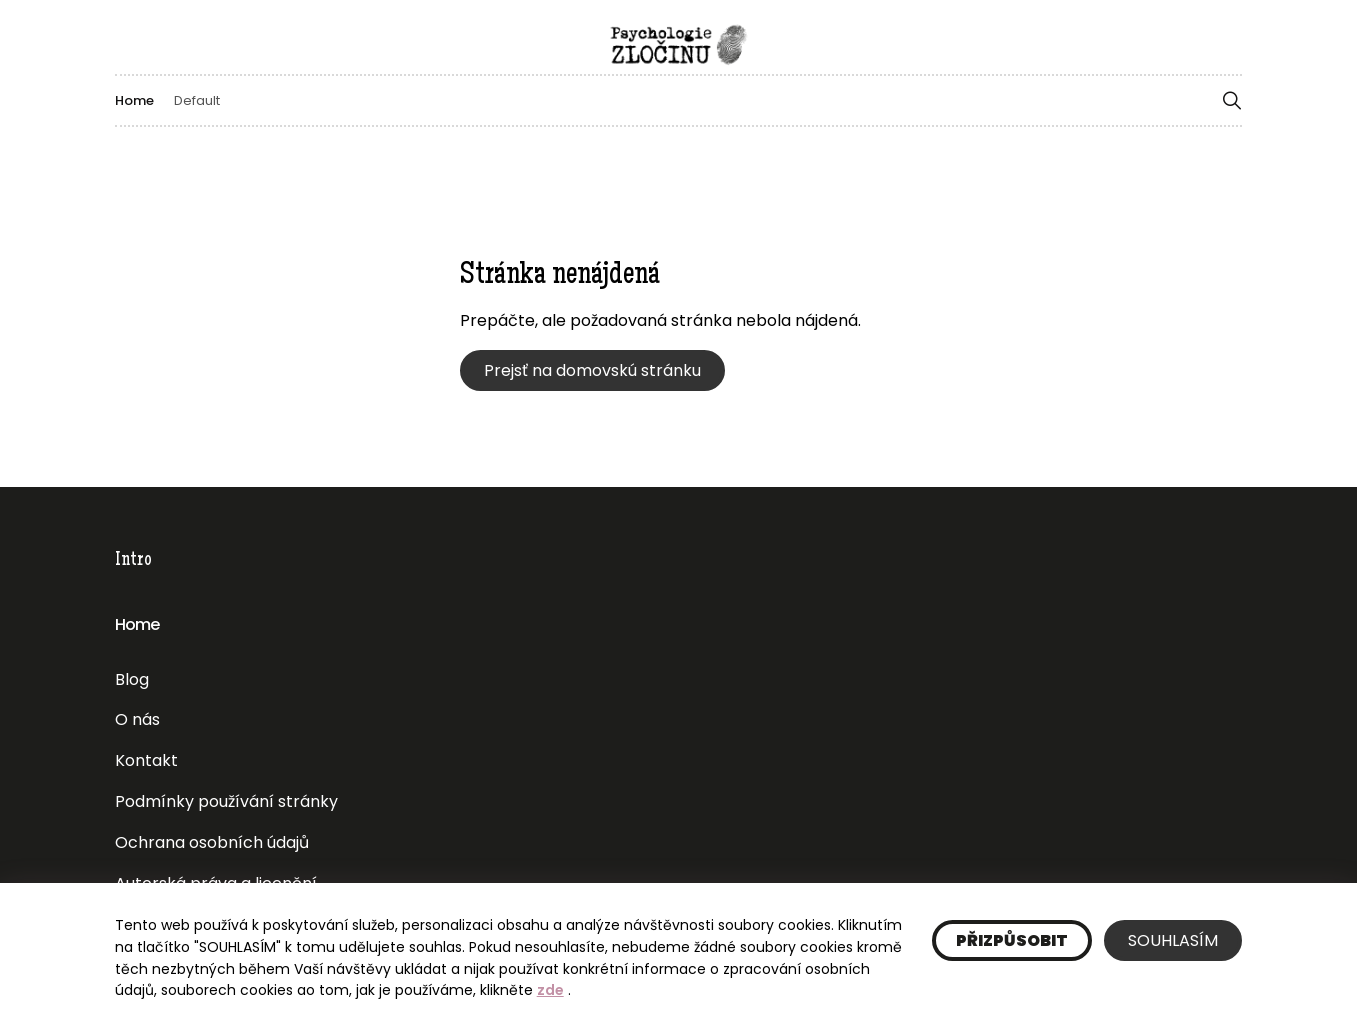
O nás (137, 719)
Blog (132, 679)
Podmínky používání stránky (226, 801)
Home (134, 100)
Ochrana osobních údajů (212, 842)
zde (550, 990)
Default (197, 100)
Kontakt (146, 760)
